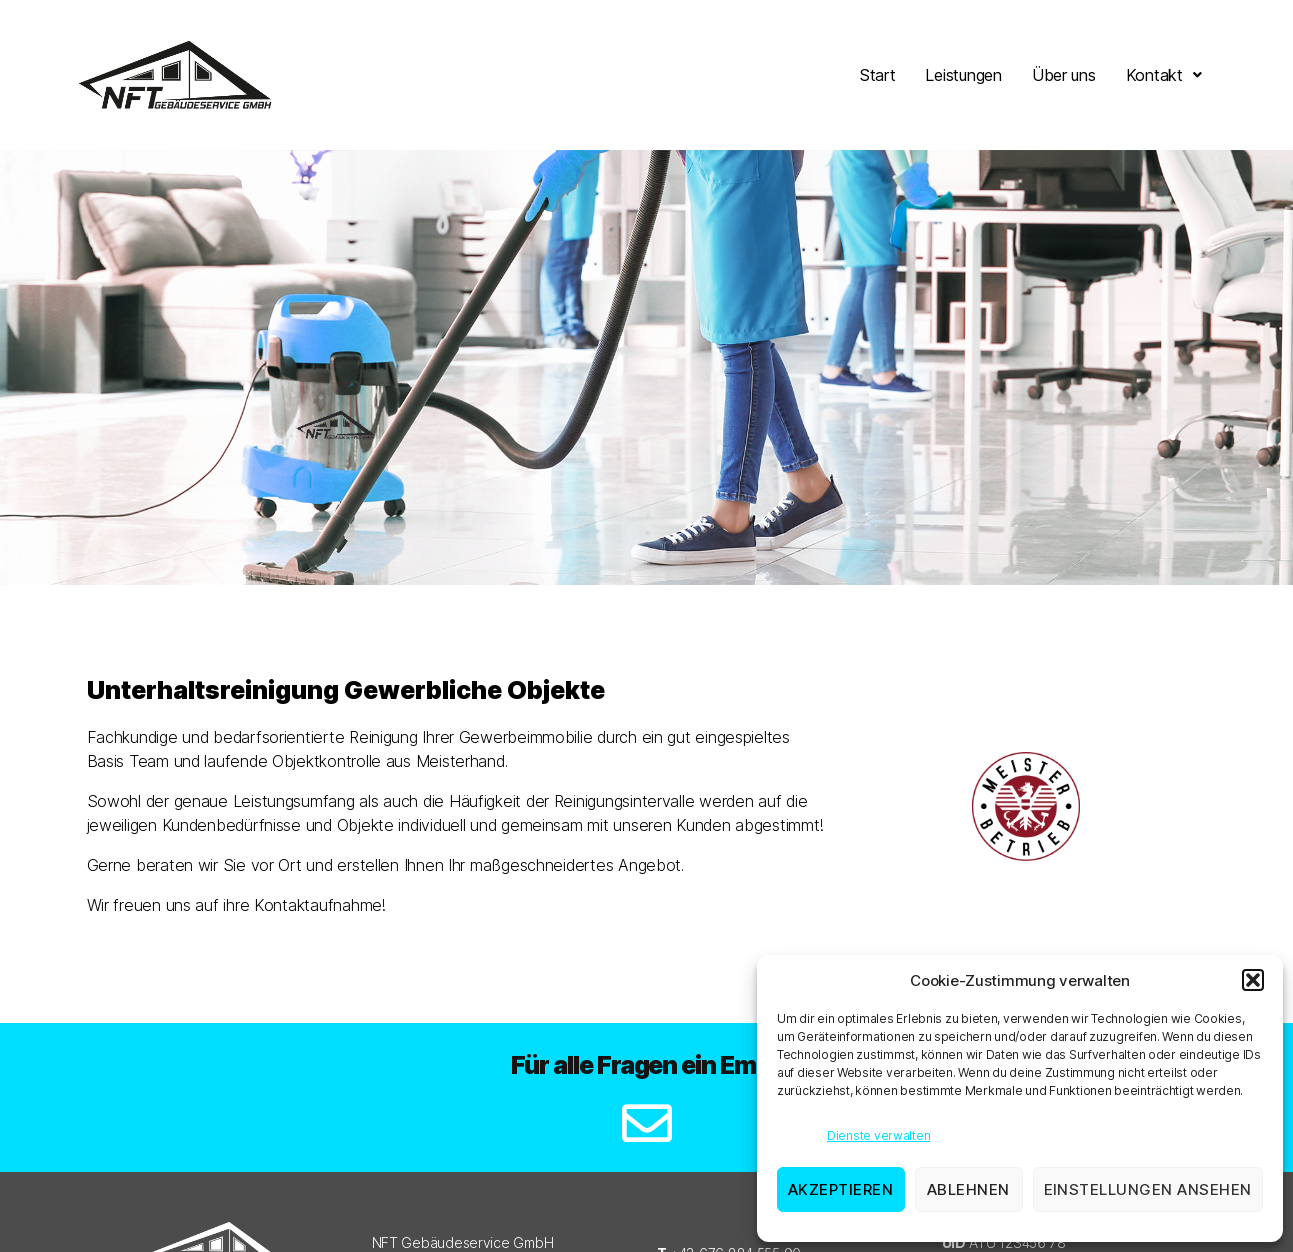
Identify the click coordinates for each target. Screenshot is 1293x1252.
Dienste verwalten (878, 1135)
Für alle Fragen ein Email (646, 1065)
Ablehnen (968, 1189)
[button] (1253, 980)
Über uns (1064, 75)
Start (878, 75)
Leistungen (963, 75)
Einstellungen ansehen (1148, 1189)
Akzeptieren (841, 1189)
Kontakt (1164, 75)
